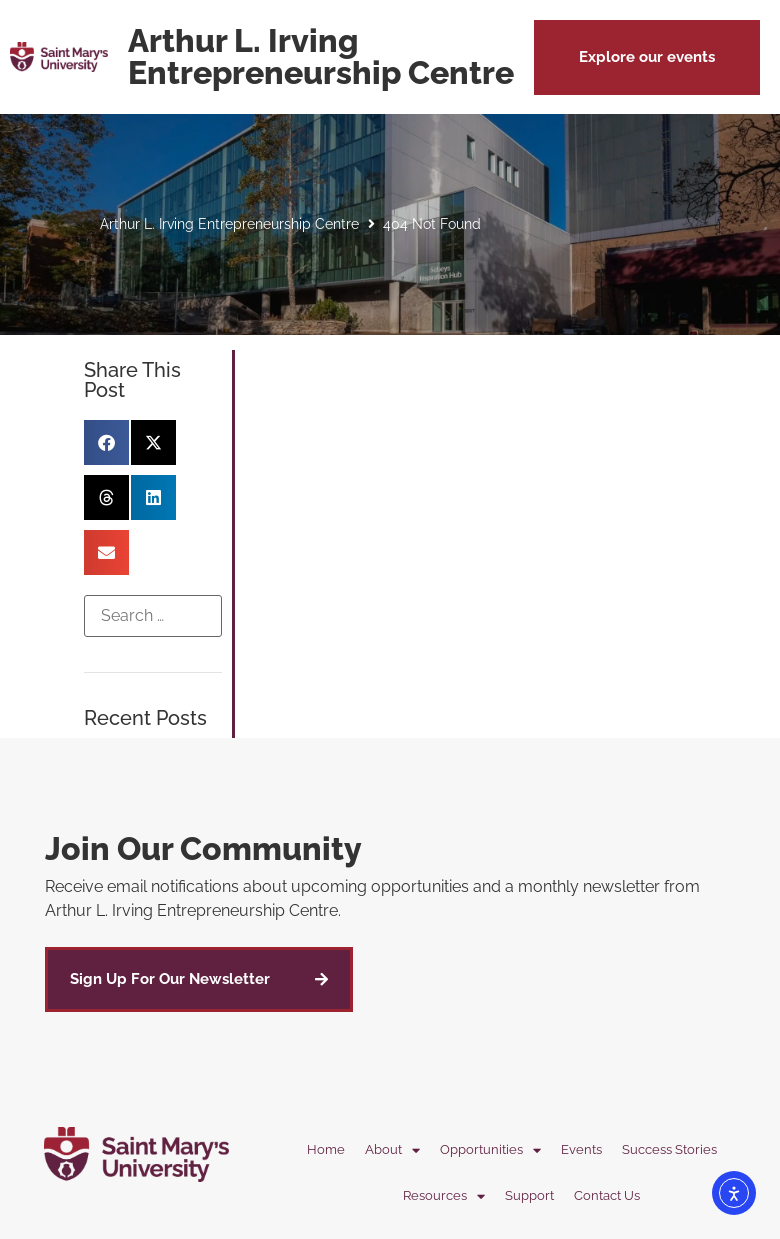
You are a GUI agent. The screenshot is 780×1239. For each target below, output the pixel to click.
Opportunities (490, 1150)
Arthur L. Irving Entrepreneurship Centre (229, 224)
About (392, 1150)
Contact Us (607, 1195)
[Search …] (153, 616)
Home (326, 1149)
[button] (647, 57)
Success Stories (669, 1149)
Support (529, 1195)
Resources (444, 1196)
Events (581, 1149)
